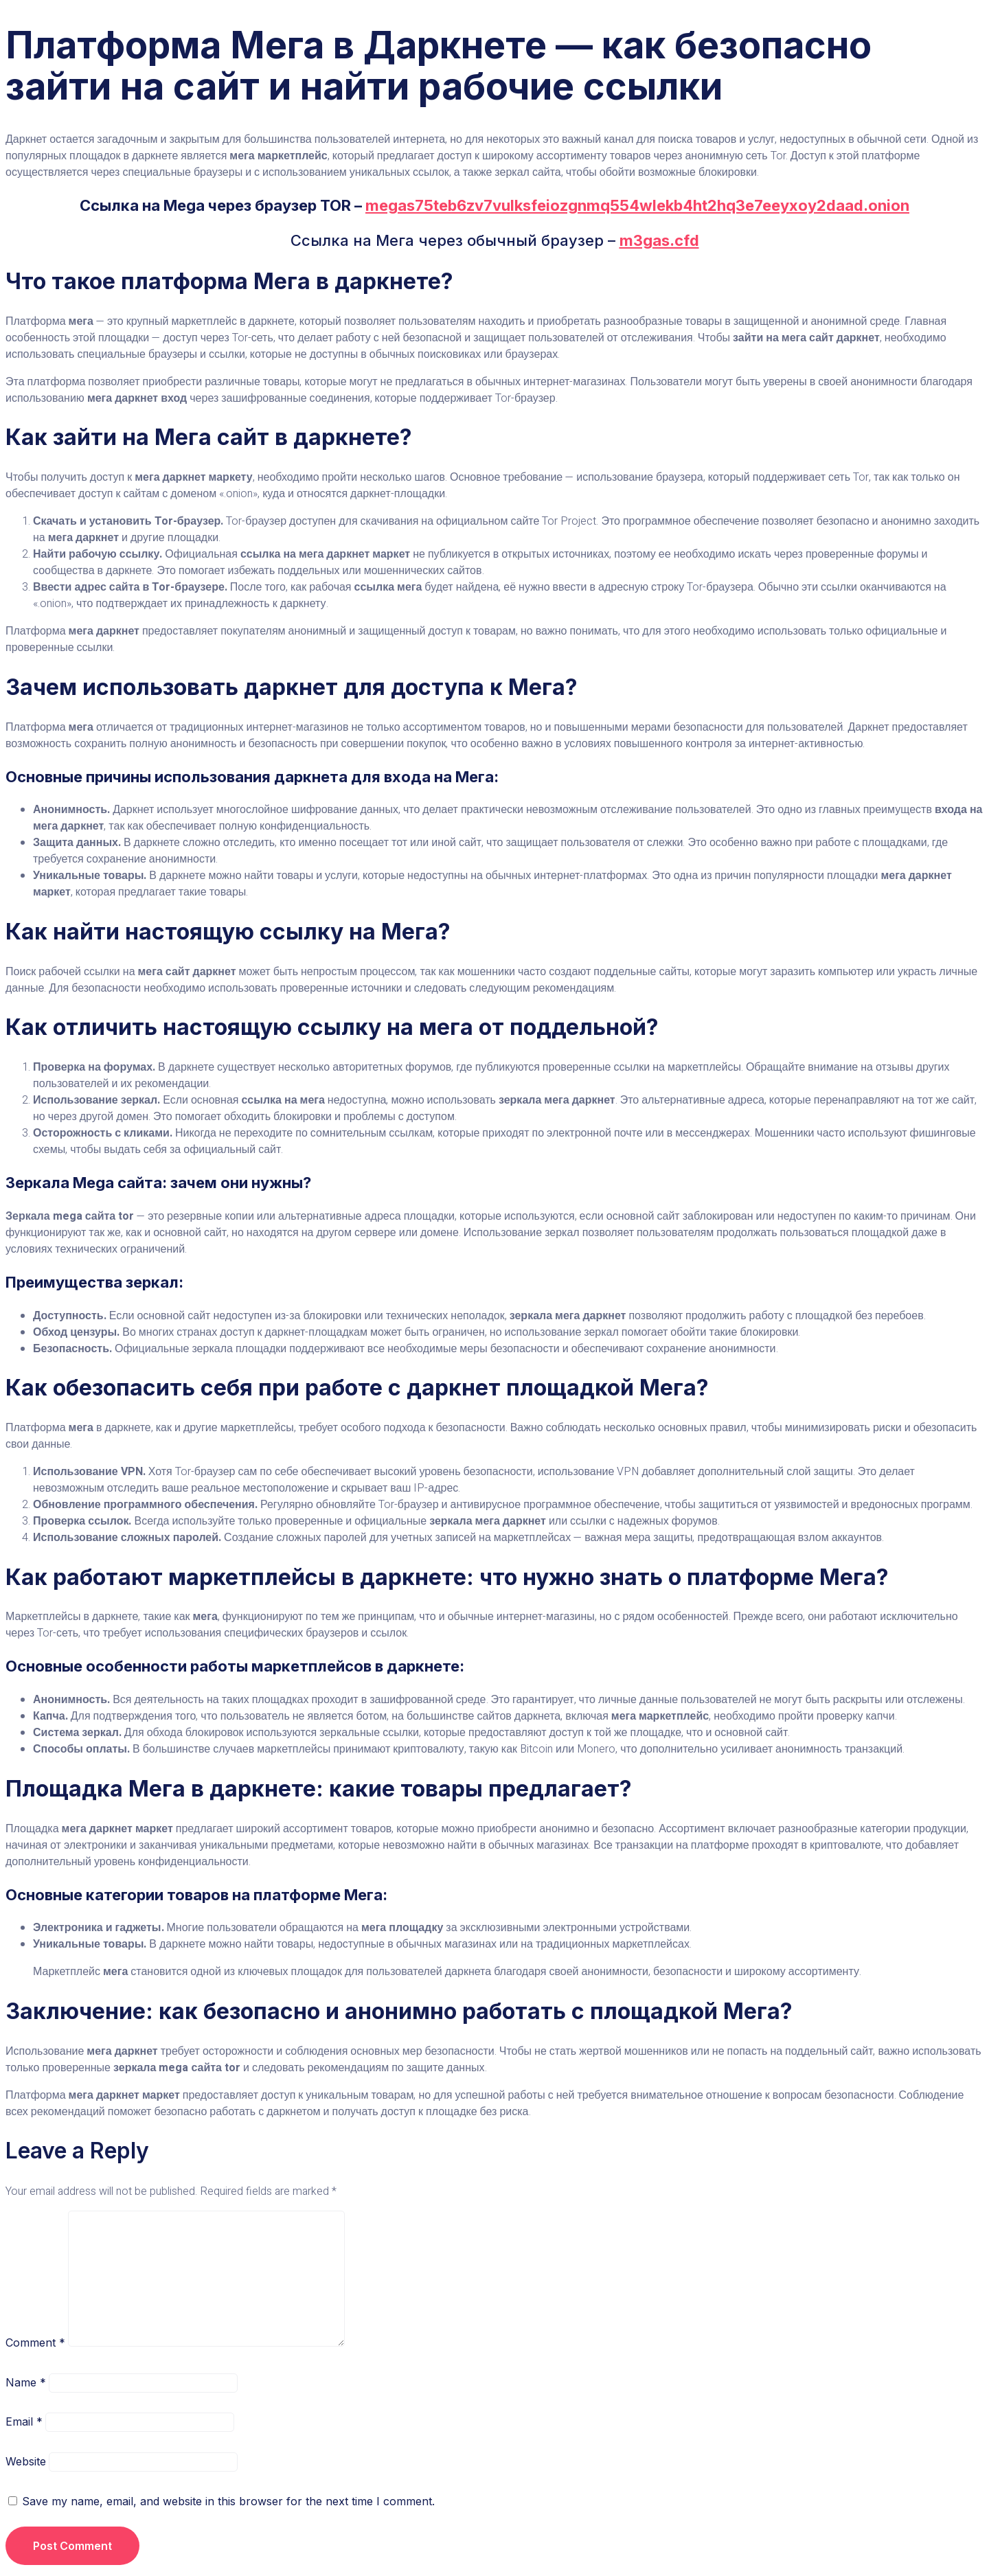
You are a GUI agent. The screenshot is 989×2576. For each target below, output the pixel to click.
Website (25, 2461)
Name (25, 2382)
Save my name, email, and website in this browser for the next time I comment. (228, 2501)
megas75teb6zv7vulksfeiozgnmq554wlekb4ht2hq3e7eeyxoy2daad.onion (637, 205)
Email (24, 2421)
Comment (35, 2342)
